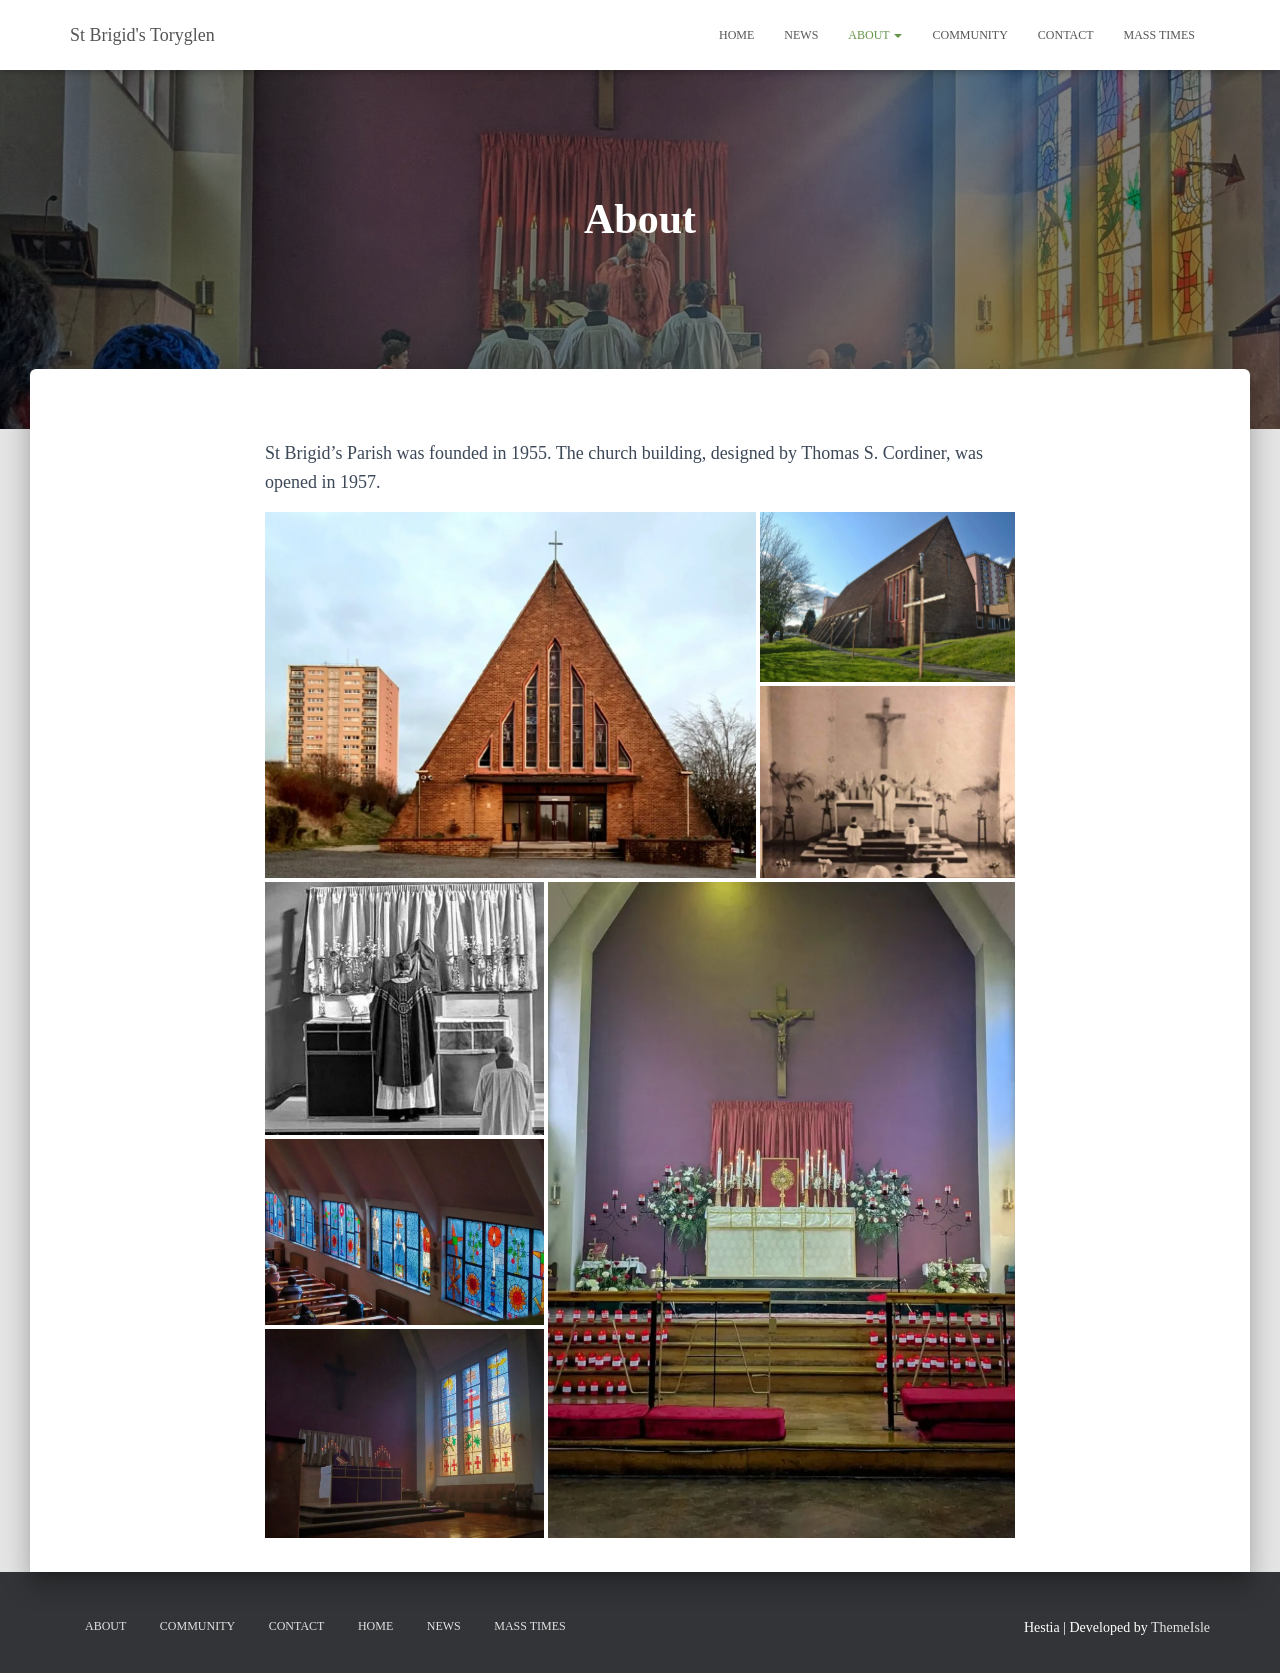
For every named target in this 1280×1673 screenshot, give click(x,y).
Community (969, 35)
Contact (1066, 35)
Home (736, 35)
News (801, 35)
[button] (510, 695)
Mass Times (1159, 35)
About (875, 35)
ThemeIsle (1180, 1627)
